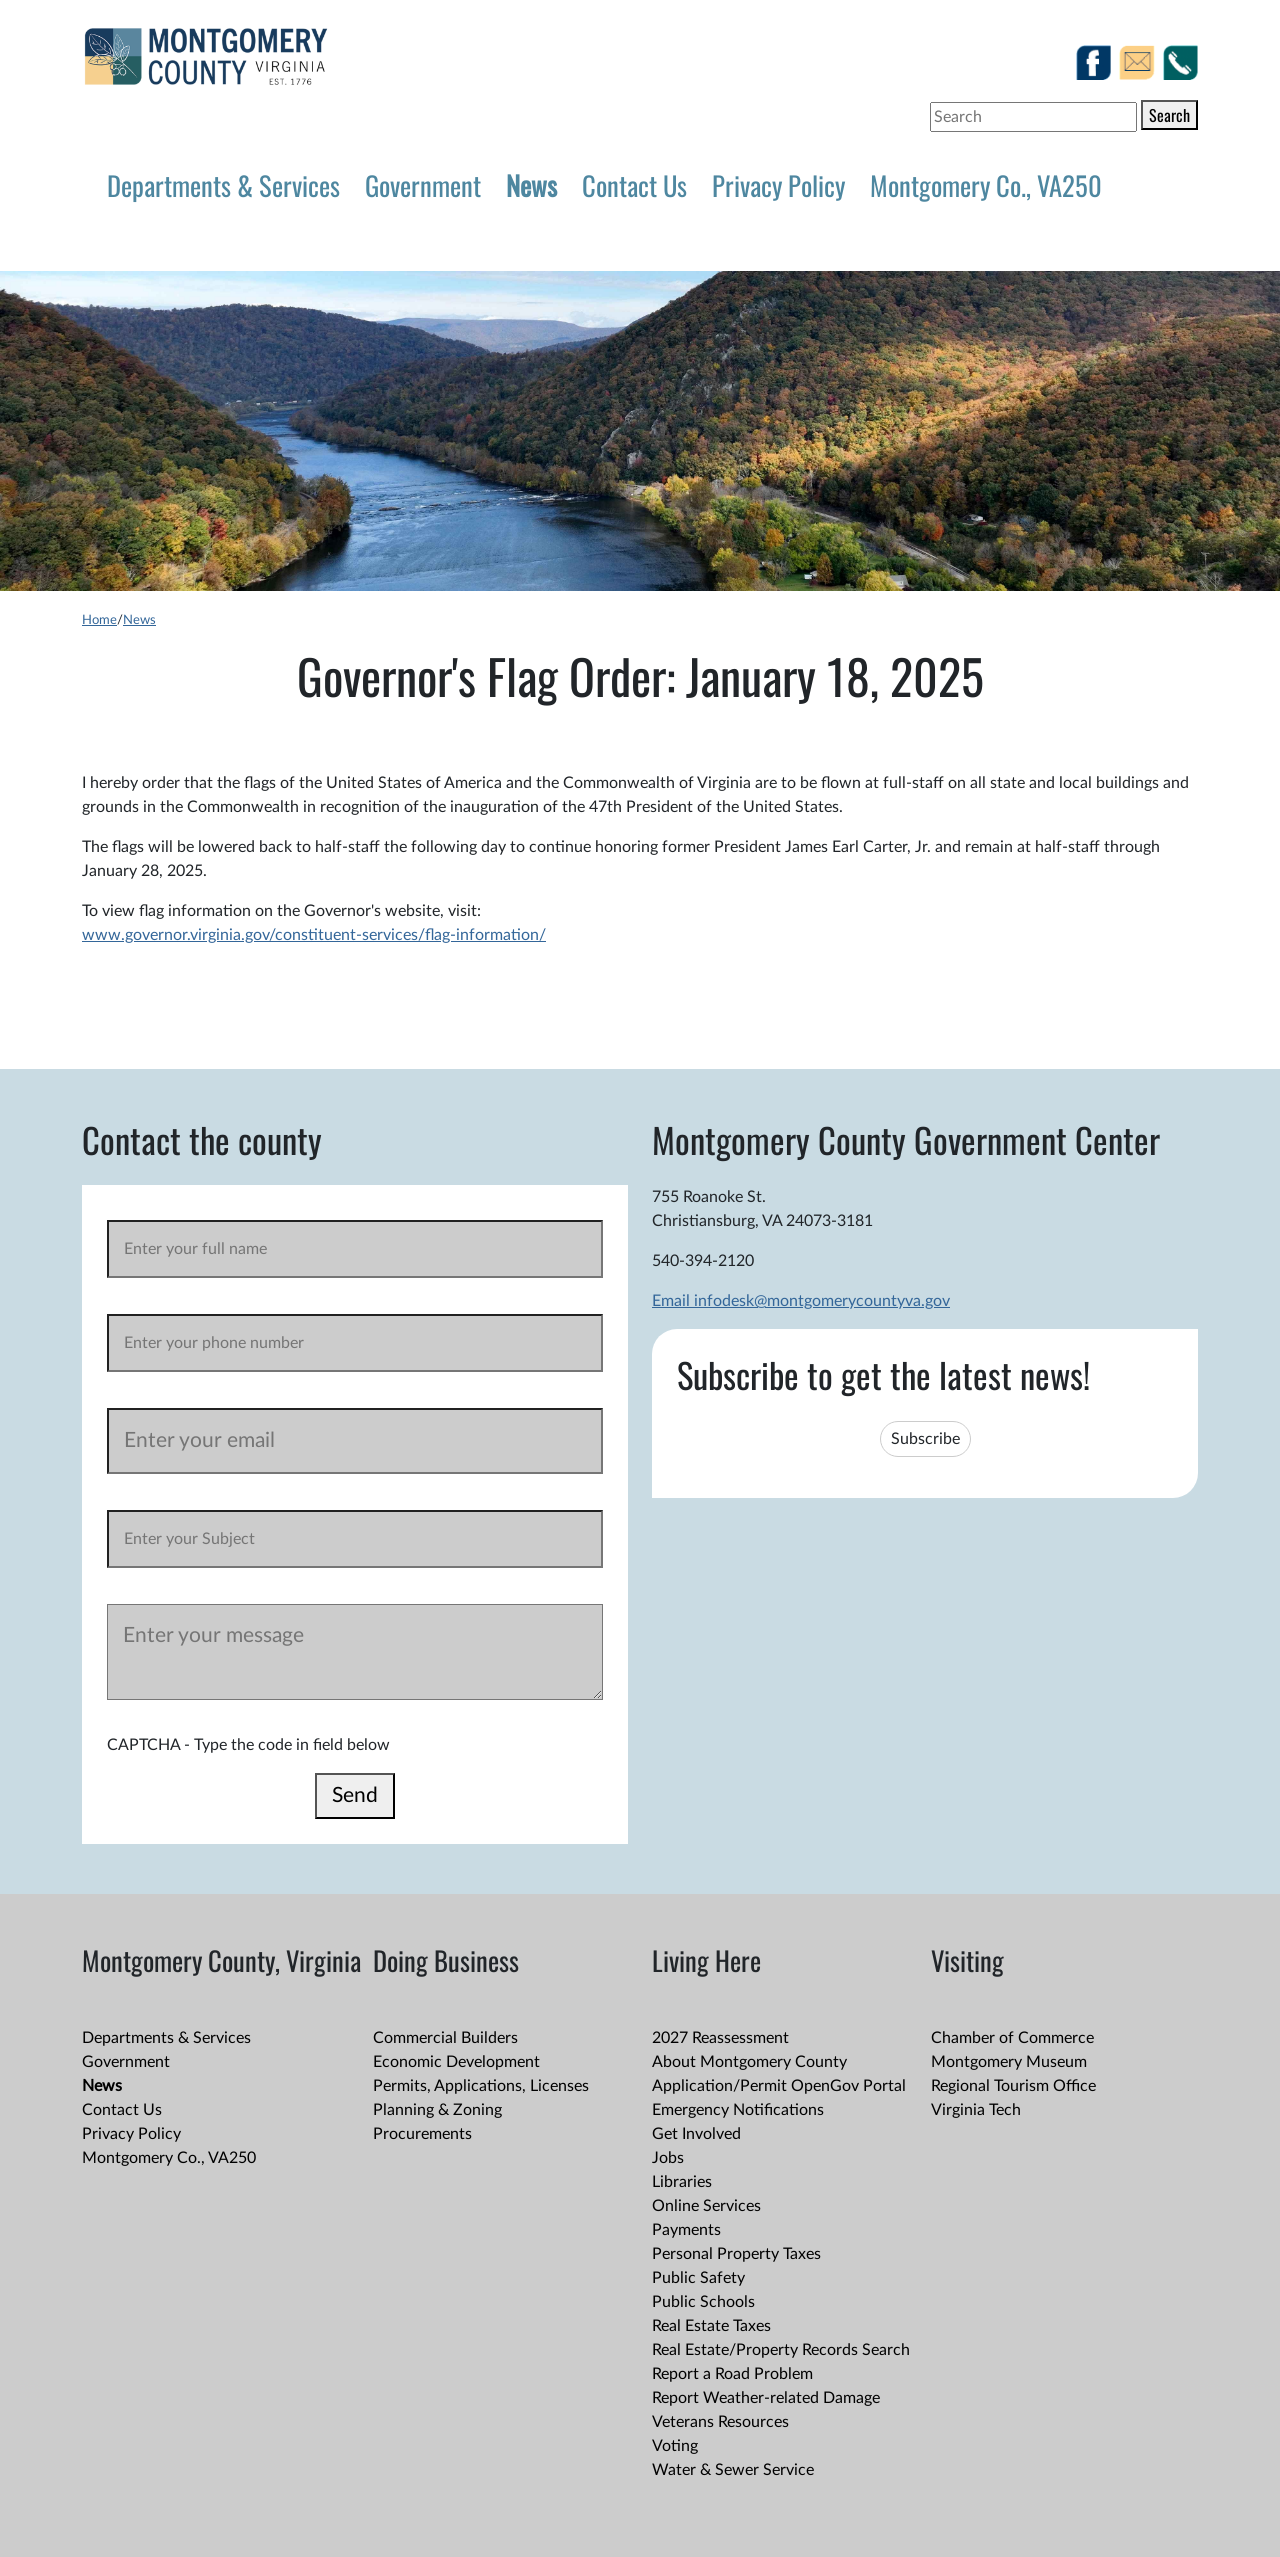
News (531, 185)
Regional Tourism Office (1013, 2086)
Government (423, 185)
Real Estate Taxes (711, 2326)
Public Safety (698, 2278)
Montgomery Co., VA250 (986, 185)
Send (355, 1795)
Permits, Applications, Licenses (481, 2086)
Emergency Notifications (738, 2110)
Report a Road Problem (732, 2374)
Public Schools (703, 2302)
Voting (675, 2446)
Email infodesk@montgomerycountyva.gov (801, 1301)
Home (99, 620)
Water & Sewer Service (733, 2470)
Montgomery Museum (1009, 2062)
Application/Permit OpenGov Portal (779, 2086)
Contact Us (634, 185)
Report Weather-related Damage (766, 2398)
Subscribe (925, 1439)
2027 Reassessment (720, 2038)
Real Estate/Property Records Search (781, 2350)
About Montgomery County (749, 2062)
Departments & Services (223, 185)
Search (1169, 115)
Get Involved (696, 2134)
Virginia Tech (976, 2110)
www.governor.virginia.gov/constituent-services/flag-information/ (314, 935)
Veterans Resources (720, 2422)
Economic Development (456, 2062)
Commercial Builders (445, 2038)
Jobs (668, 2158)
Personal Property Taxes (736, 2254)
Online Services (706, 2206)
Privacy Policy (778, 185)
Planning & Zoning (437, 2110)
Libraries (682, 2182)
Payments (686, 2230)
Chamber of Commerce (1012, 2038)
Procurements (422, 2134)
